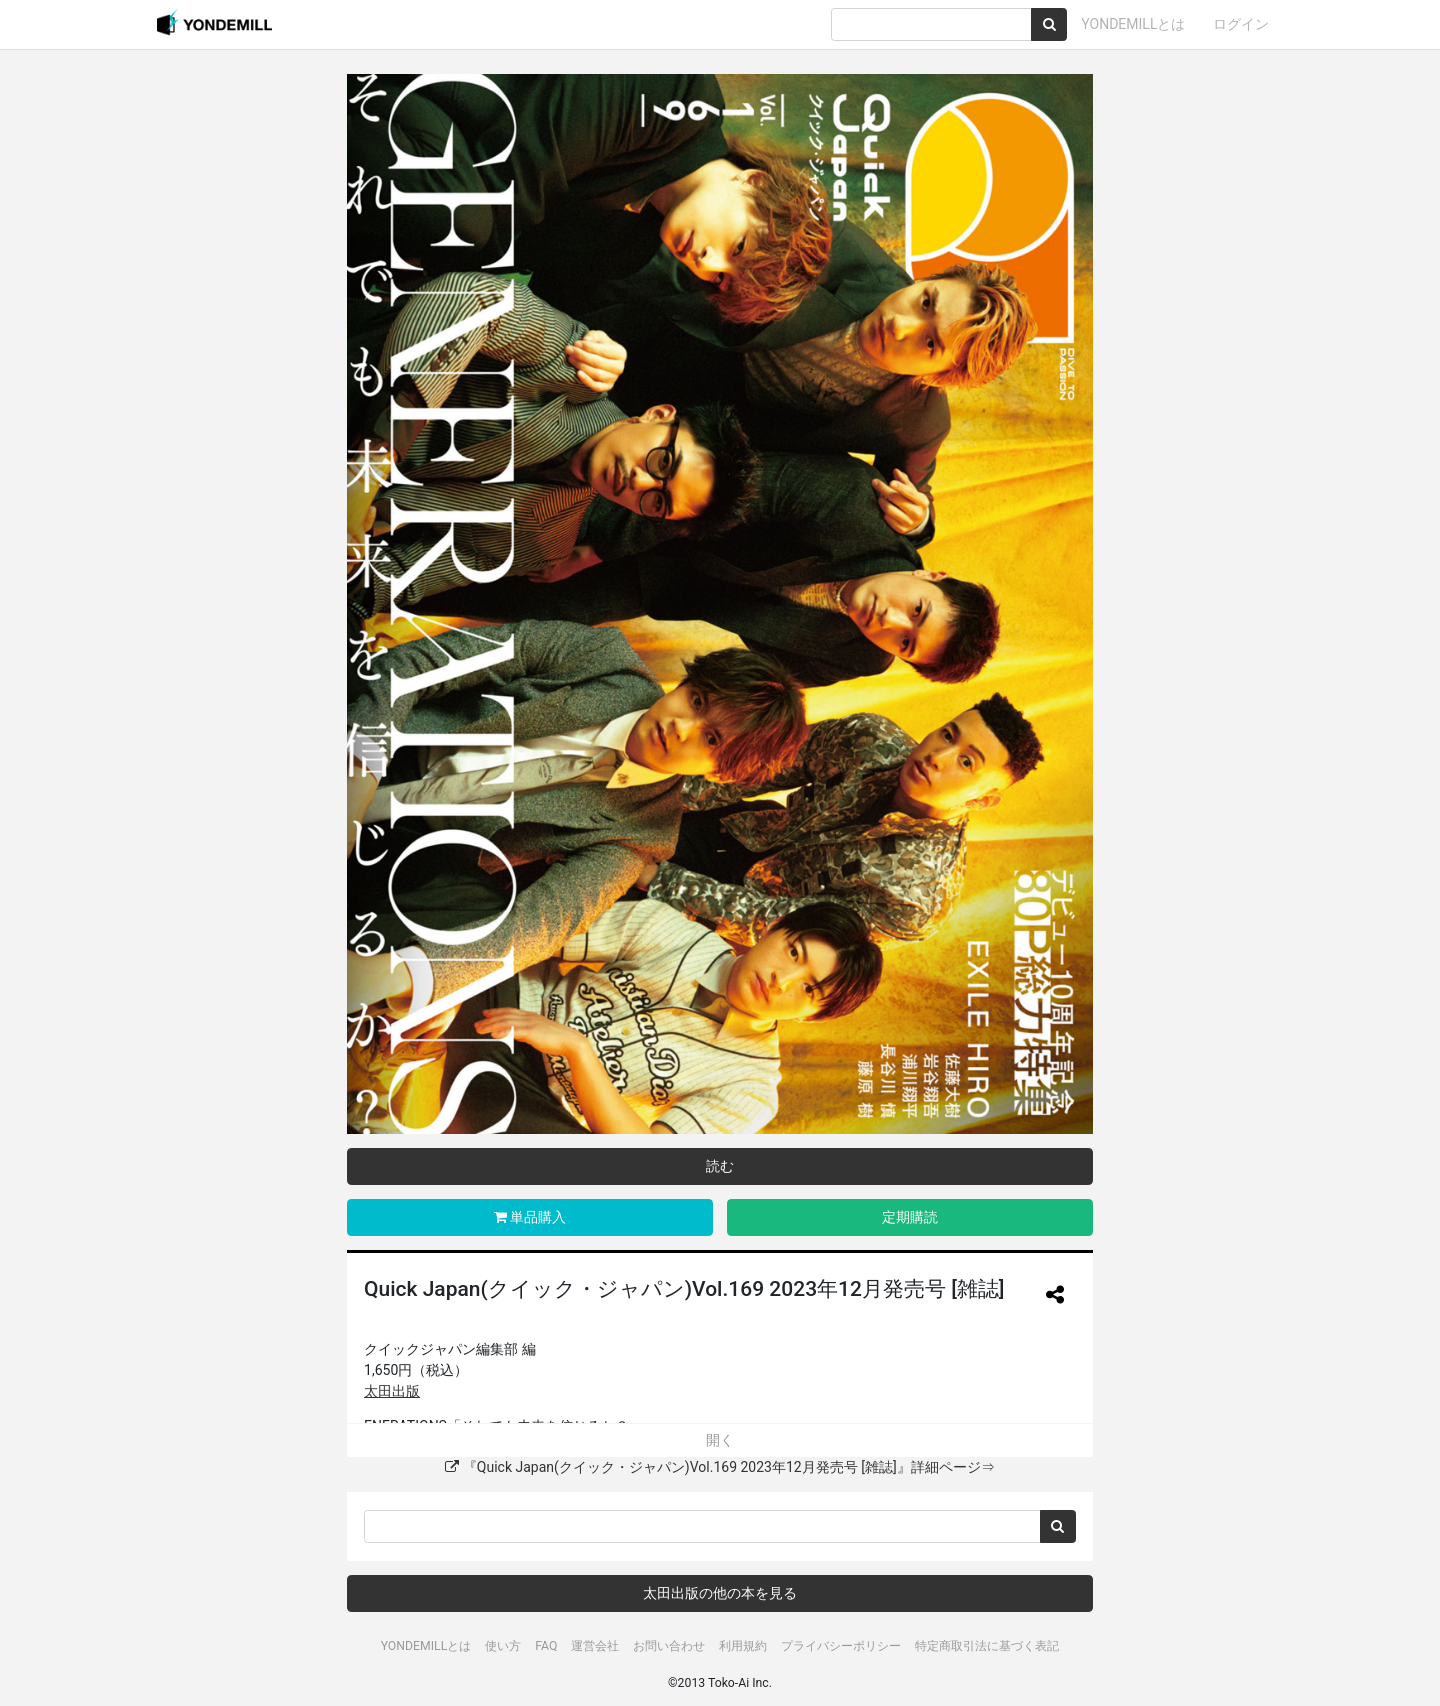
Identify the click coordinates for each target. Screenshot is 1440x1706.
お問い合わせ (669, 1646)
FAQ (546, 1646)
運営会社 (595, 1646)
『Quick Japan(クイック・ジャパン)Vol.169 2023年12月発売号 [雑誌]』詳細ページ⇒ (719, 1467)
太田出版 (392, 1391)
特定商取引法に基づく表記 (987, 1646)
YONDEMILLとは (1133, 24)
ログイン (1241, 24)
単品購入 (530, 1217)
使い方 (503, 1646)
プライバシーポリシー (841, 1646)
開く (720, 1440)
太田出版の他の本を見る (720, 1593)
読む (720, 1166)
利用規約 (743, 1646)
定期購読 (910, 1217)
